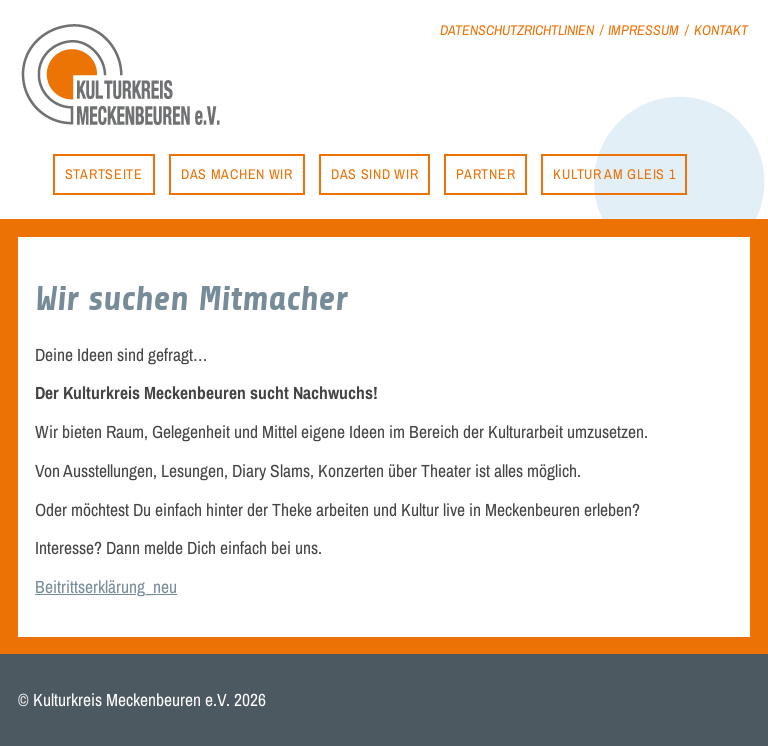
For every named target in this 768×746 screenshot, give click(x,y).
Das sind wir (374, 173)
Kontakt (721, 29)
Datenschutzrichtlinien (517, 29)
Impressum (643, 29)
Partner (485, 173)
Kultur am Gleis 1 (614, 173)
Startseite (104, 173)
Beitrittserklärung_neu (106, 586)
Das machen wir (237, 173)
